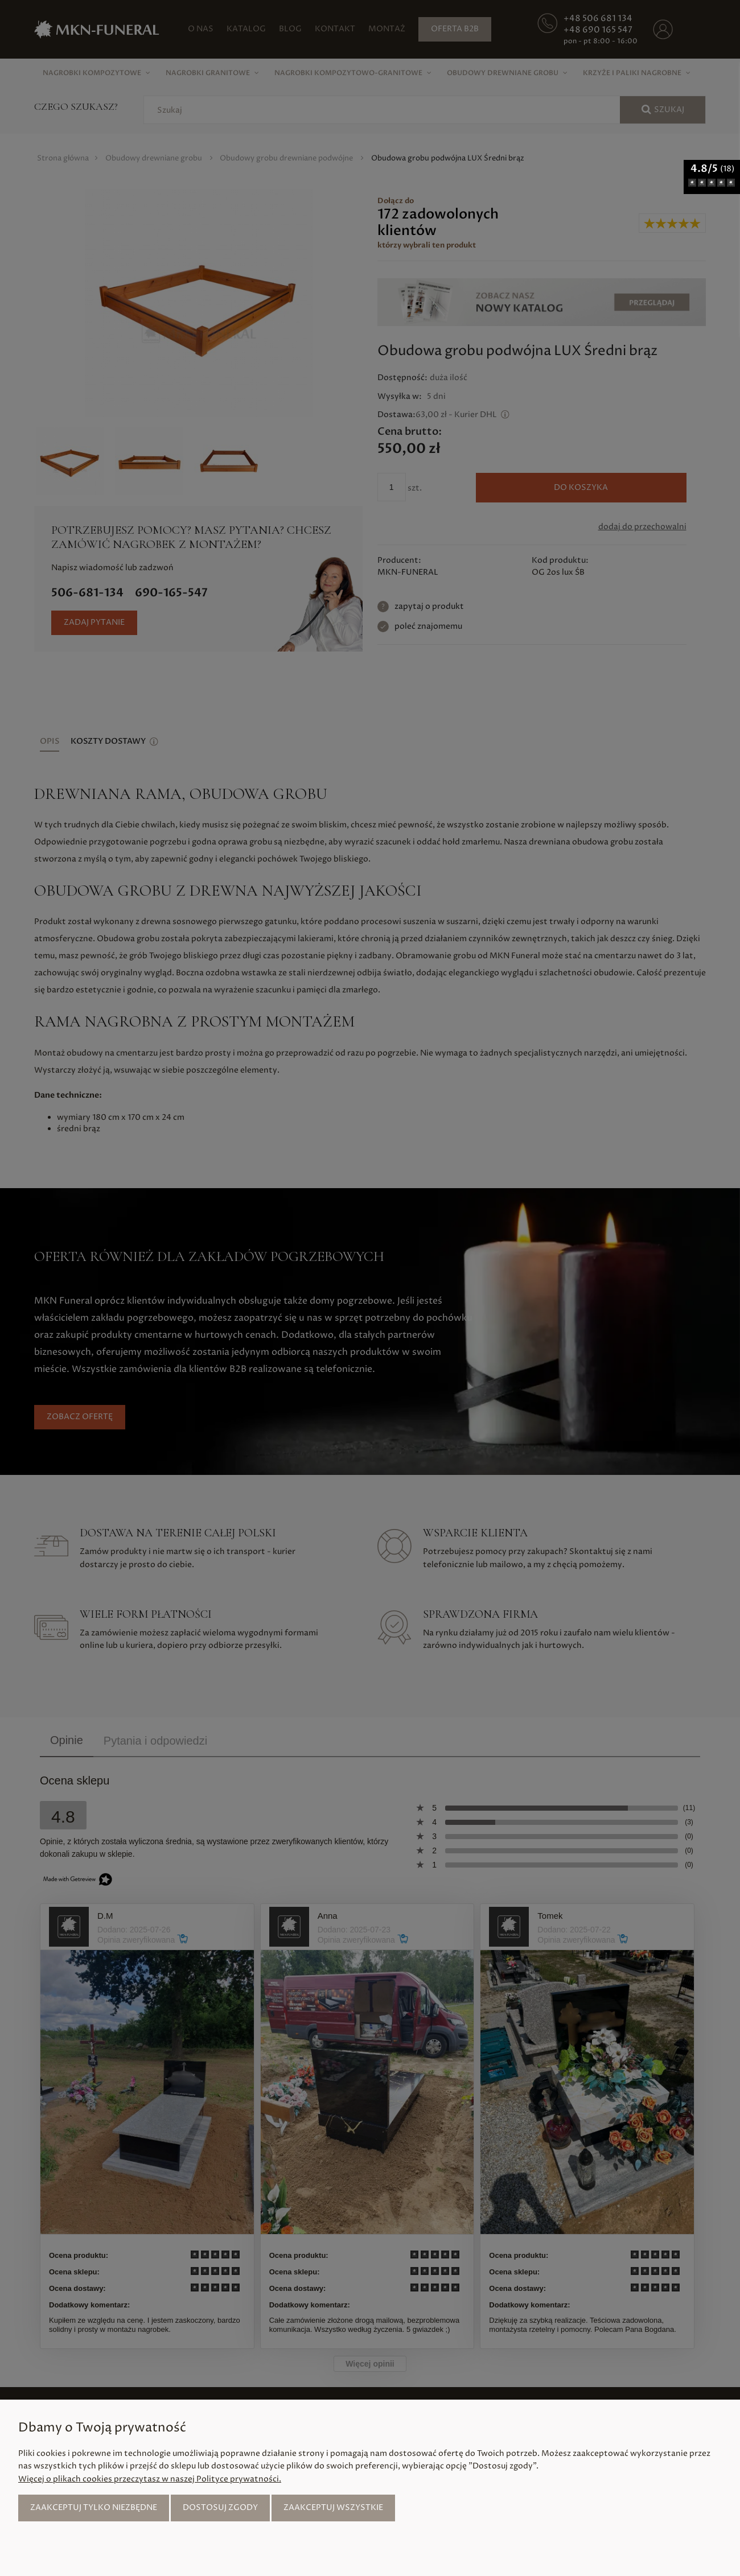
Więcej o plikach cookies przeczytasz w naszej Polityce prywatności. (149, 2479)
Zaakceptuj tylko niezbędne (93, 2507)
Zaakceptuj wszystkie (333, 2507)
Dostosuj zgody (220, 2507)
